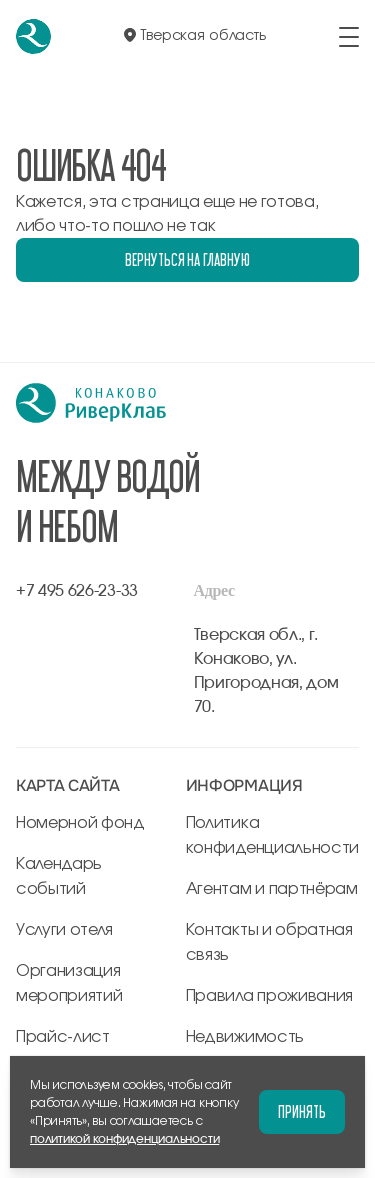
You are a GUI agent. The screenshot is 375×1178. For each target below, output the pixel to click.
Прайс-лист (63, 1037)
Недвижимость (245, 1037)
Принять (302, 1111)
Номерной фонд (80, 823)
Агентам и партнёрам (272, 889)
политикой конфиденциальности (124, 1139)
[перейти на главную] (33, 36)
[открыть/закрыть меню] (349, 37)
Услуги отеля (64, 930)
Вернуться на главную (187, 259)
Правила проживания (269, 996)
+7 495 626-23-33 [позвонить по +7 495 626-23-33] (77, 591)
